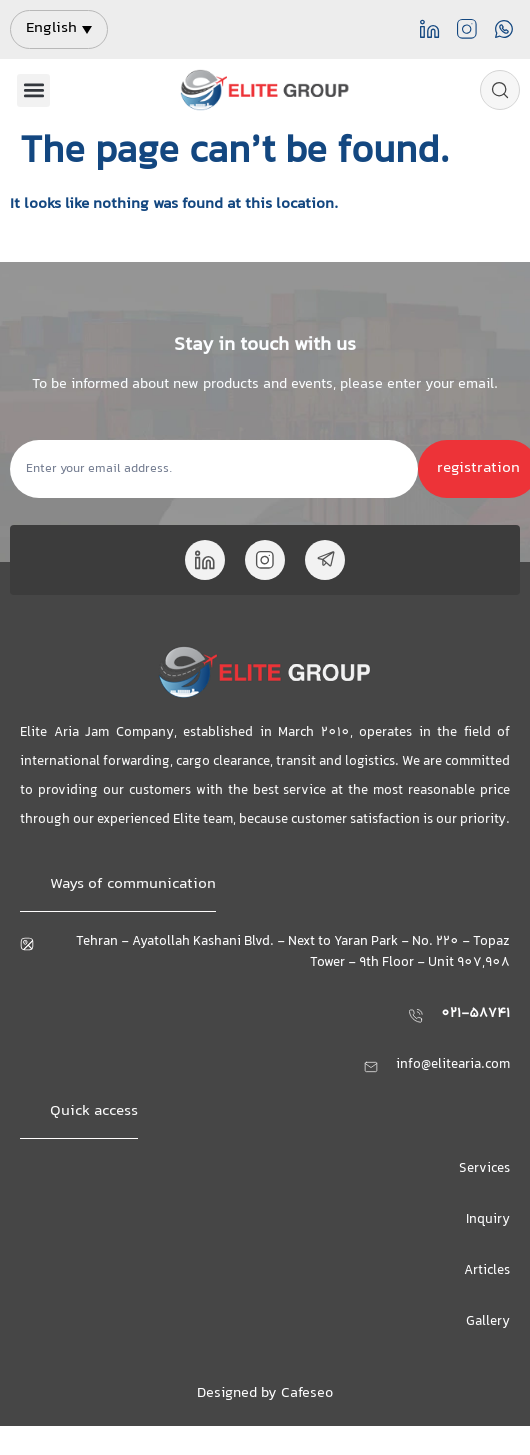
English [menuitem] (51, 28)
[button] (33, 90)
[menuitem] (59, 29)
